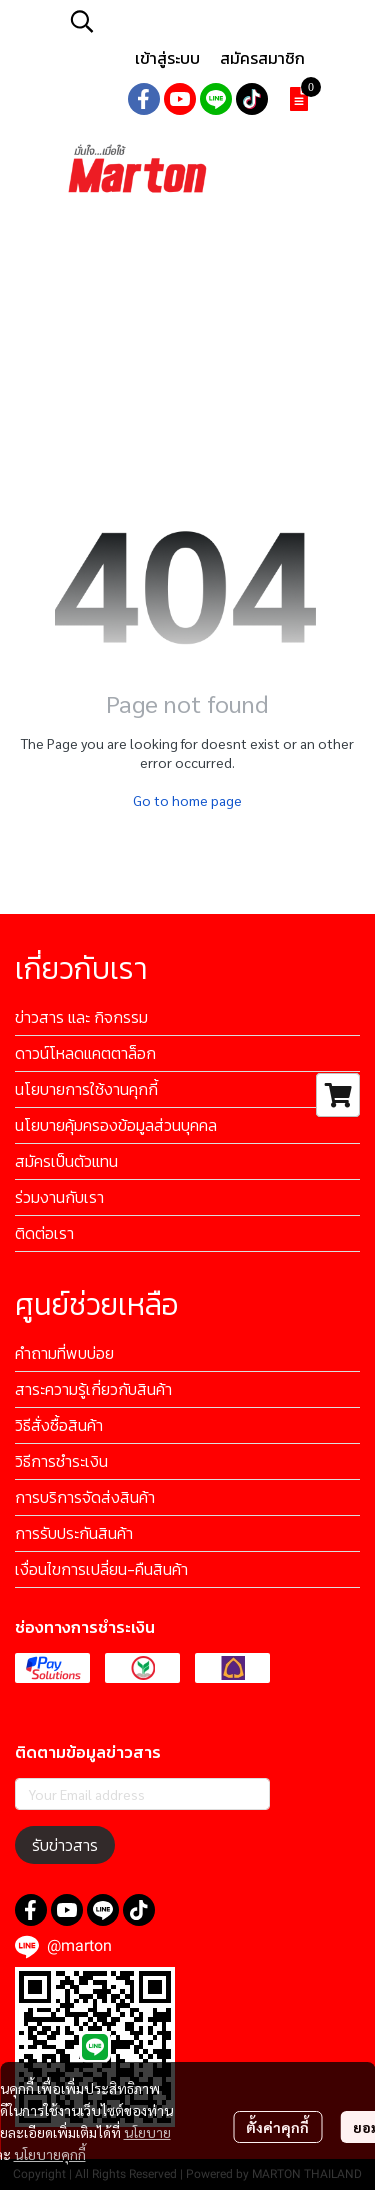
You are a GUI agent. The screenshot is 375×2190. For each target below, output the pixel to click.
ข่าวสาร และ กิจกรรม (81, 1017)
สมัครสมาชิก (262, 58)
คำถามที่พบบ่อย (64, 1353)
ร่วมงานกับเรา (59, 1197)
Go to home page (187, 800)
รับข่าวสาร (65, 1845)
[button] (190, 21)
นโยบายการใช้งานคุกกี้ (86, 1089)
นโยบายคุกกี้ (50, 2154)
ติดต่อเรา (44, 1233)
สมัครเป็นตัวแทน (66, 1161)
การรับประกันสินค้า (74, 1533)
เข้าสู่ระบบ (167, 58)
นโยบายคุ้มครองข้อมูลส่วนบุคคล (116, 1125)
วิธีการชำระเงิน (61, 1461)
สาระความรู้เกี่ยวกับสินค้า (93, 1389)
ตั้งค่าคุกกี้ (277, 2127)
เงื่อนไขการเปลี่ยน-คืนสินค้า (101, 1569)
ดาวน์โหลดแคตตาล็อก (85, 1053)
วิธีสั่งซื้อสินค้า (59, 1425)
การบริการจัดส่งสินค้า (85, 1497)
